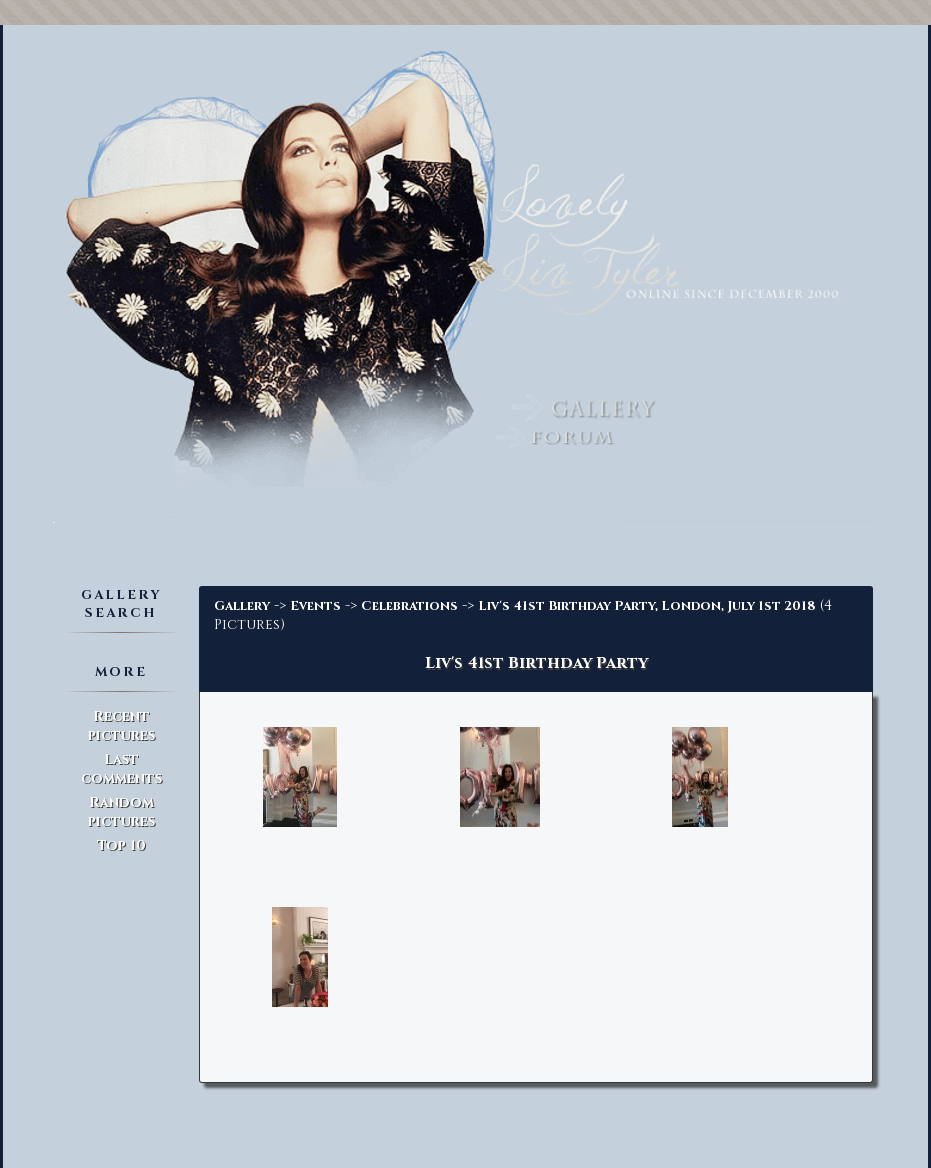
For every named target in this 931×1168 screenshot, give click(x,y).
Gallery (242, 606)
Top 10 (121, 845)
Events (315, 606)
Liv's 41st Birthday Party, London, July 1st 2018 (647, 606)
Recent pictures (121, 726)
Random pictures (121, 812)
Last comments (121, 769)
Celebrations (409, 606)
